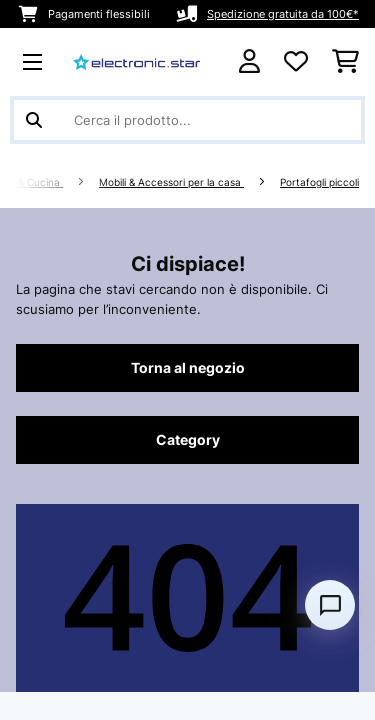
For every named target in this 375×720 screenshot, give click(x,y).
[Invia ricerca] (34, 120)
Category (188, 440)
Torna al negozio (188, 368)
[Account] (249, 61)
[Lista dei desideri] (296, 62)
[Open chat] (330, 605)
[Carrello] (345, 62)
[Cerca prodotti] (187, 120)
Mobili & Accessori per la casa (171, 182)
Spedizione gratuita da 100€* (283, 14)
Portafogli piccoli (319, 182)
